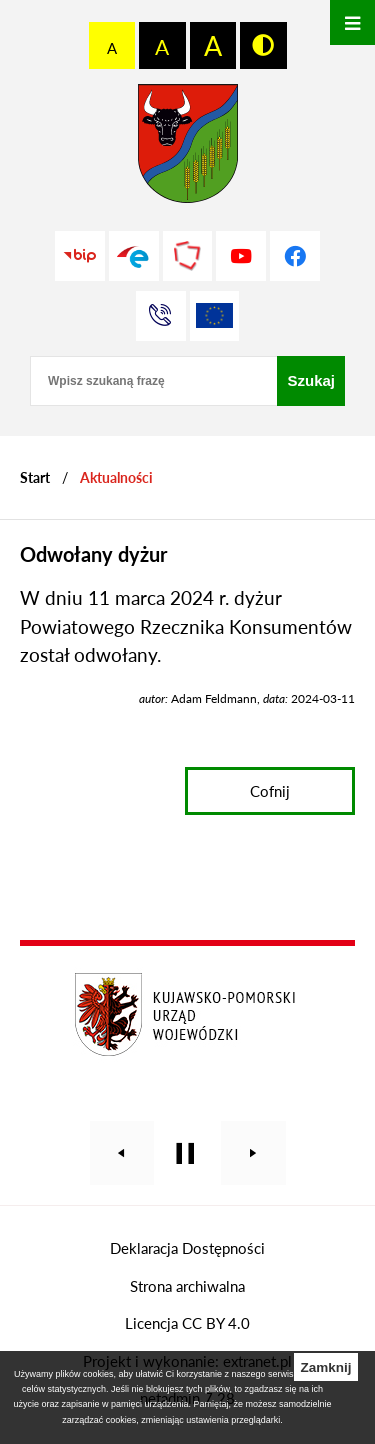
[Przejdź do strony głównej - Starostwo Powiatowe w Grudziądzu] (188, 148)
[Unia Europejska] (215, 316)
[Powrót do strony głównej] (35, 477)
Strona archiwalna (187, 1286)
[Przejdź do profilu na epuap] (134, 256)
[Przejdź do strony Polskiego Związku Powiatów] (188, 256)
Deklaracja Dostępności (187, 1248)
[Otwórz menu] (352, 22)
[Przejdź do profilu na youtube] (241, 256)
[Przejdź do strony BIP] (80, 256)
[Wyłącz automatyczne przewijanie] (185, 1153)
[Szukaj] (311, 381)
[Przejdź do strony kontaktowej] (161, 316)
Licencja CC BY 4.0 (187, 1323)
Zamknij (325, 1367)
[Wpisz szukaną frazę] (153, 381)
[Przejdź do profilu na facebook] (295, 256)
